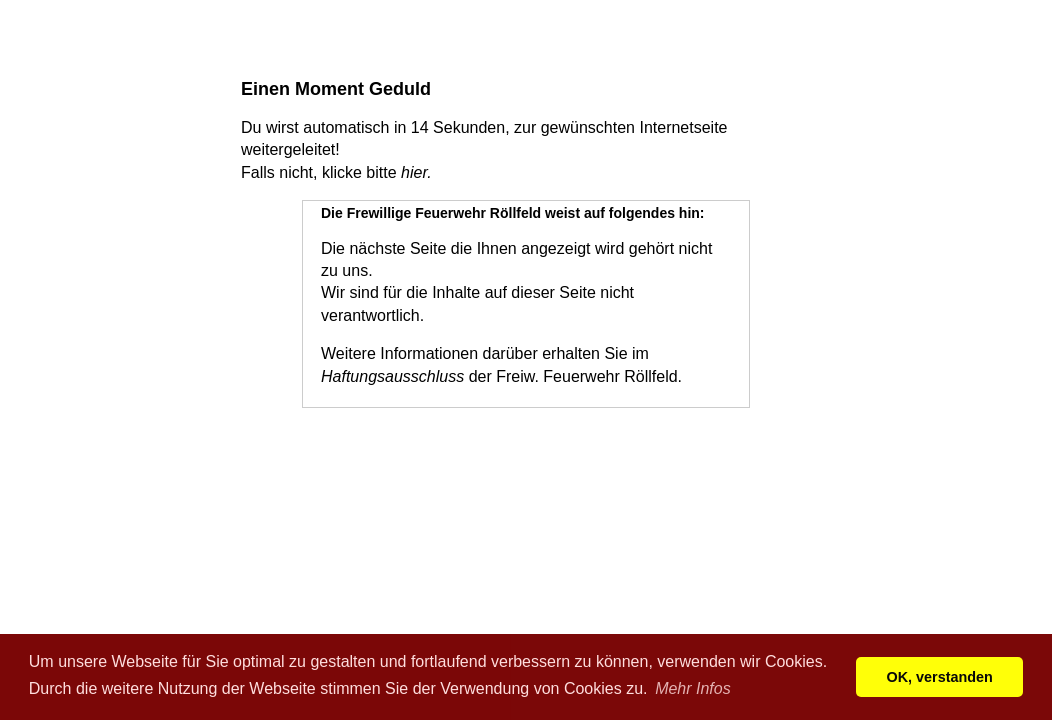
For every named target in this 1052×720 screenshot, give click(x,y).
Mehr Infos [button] (693, 688)
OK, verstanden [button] (940, 677)
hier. (416, 172)
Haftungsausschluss (392, 376)
